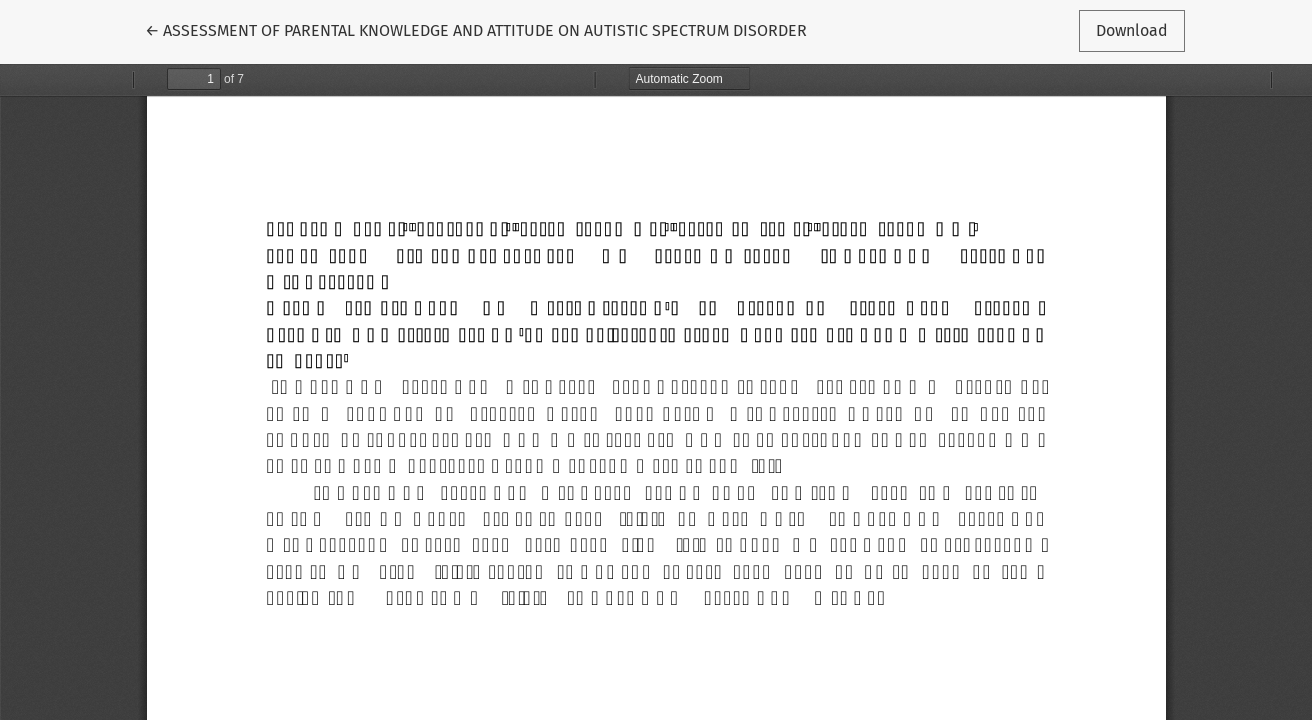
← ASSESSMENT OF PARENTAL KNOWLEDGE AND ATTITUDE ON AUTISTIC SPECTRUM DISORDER (476, 29)
